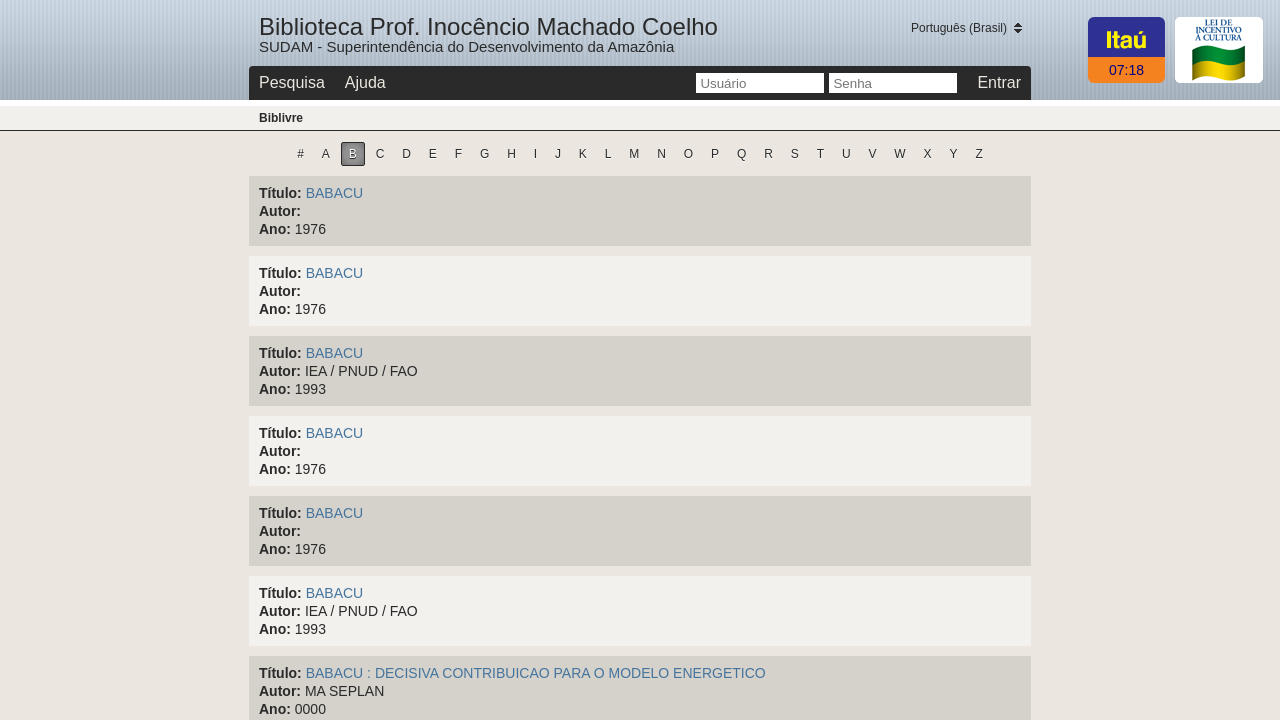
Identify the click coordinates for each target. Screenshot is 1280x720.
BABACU (335, 193)
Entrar (999, 82)
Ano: (275, 229)
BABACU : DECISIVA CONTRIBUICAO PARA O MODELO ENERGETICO (536, 673)
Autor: (280, 211)
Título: (280, 193)
